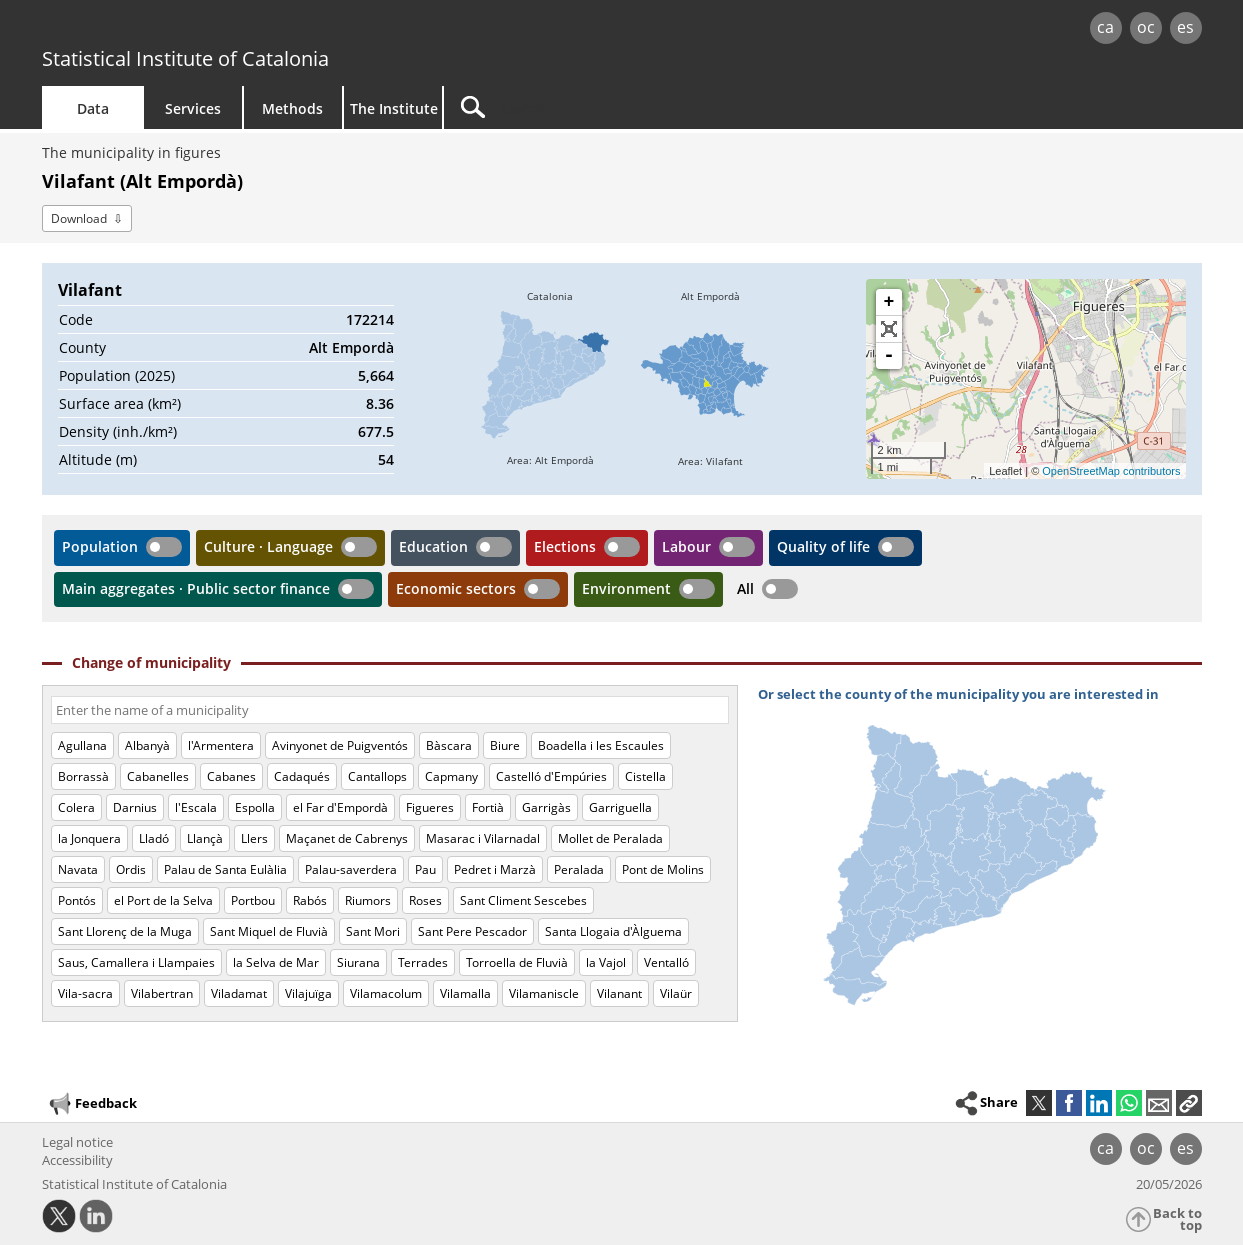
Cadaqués (302, 776)
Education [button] (433, 546)
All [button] (745, 588)
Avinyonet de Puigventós (340, 745)
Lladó (154, 838)
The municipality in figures (131, 152)
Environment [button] (626, 588)
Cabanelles (158, 776)
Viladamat (239, 993)
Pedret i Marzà (495, 869)
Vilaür (676, 993)
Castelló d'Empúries (551, 776)
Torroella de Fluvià (517, 962)
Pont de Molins (663, 869)
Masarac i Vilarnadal (483, 838)
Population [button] (100, 546)
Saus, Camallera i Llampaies (136, 962)
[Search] (614, 107)
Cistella (645, 776)
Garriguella (620, 807)
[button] (1189, 1103)
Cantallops (377, 776)
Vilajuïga (308, 993)
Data (93, 108)
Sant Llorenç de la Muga (125, 931)
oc (1146, 27)
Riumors (368, 900)
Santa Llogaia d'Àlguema (613, 931)
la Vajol (606, 962)
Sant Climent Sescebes (523, 900)
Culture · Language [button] (268, 546)
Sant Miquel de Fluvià (269, 931)
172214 (370, 319)
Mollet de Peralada (610, 838)
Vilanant (619, 993)
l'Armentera (221, 745)
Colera (76, 807)
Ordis (131, 869)
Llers (254, 838)
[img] (550, 379)
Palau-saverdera (351, 869)
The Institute (394, 108)
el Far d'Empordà (340, 807)
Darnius (135, 807)
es (1185, 27)
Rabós (310, 900)
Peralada (579, 869)
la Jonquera (89, 838)
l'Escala (196, 807)
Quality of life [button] (823, 546)
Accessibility (77, 1160)
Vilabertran (162, 993)
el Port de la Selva (163, 900)
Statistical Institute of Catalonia (185, 58)
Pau (425, 869)
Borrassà (83, 776)
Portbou (253, 900)
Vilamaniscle (544, 993)
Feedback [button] (92, 1104)
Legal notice (77, 1142)
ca (1105, 27)
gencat (274, 29)
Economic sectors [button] (456, 588)
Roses (425, 900)
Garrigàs (546, 807)
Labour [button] (686, 546)
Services (193, 108)
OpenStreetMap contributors (1111, 471)
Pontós (77, 900)
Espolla (255, 807)
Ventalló (666, 962)
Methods (292, 108)
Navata (78, 869)
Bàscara (449, 745)
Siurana (358, 962)
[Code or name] (390, 710)
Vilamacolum (386, 993)
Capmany (451, 776)
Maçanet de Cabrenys (347, 838)
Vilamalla (465, 993)
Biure (505, 745)
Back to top (1177, 1219)
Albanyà (147, 745)
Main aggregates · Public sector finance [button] (196, 588)
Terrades (423, 962)
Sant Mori (373, 931)
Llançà (205, 838)
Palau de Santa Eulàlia (225, 869)
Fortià (488, 807)
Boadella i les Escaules (601, 745)
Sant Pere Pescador (472, 931)
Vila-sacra (85, 993)
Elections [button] (565, 546)
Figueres (430, 807)
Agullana (82, 745)
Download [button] (79, 218)
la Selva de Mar (276, 962)
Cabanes (231, 776)
